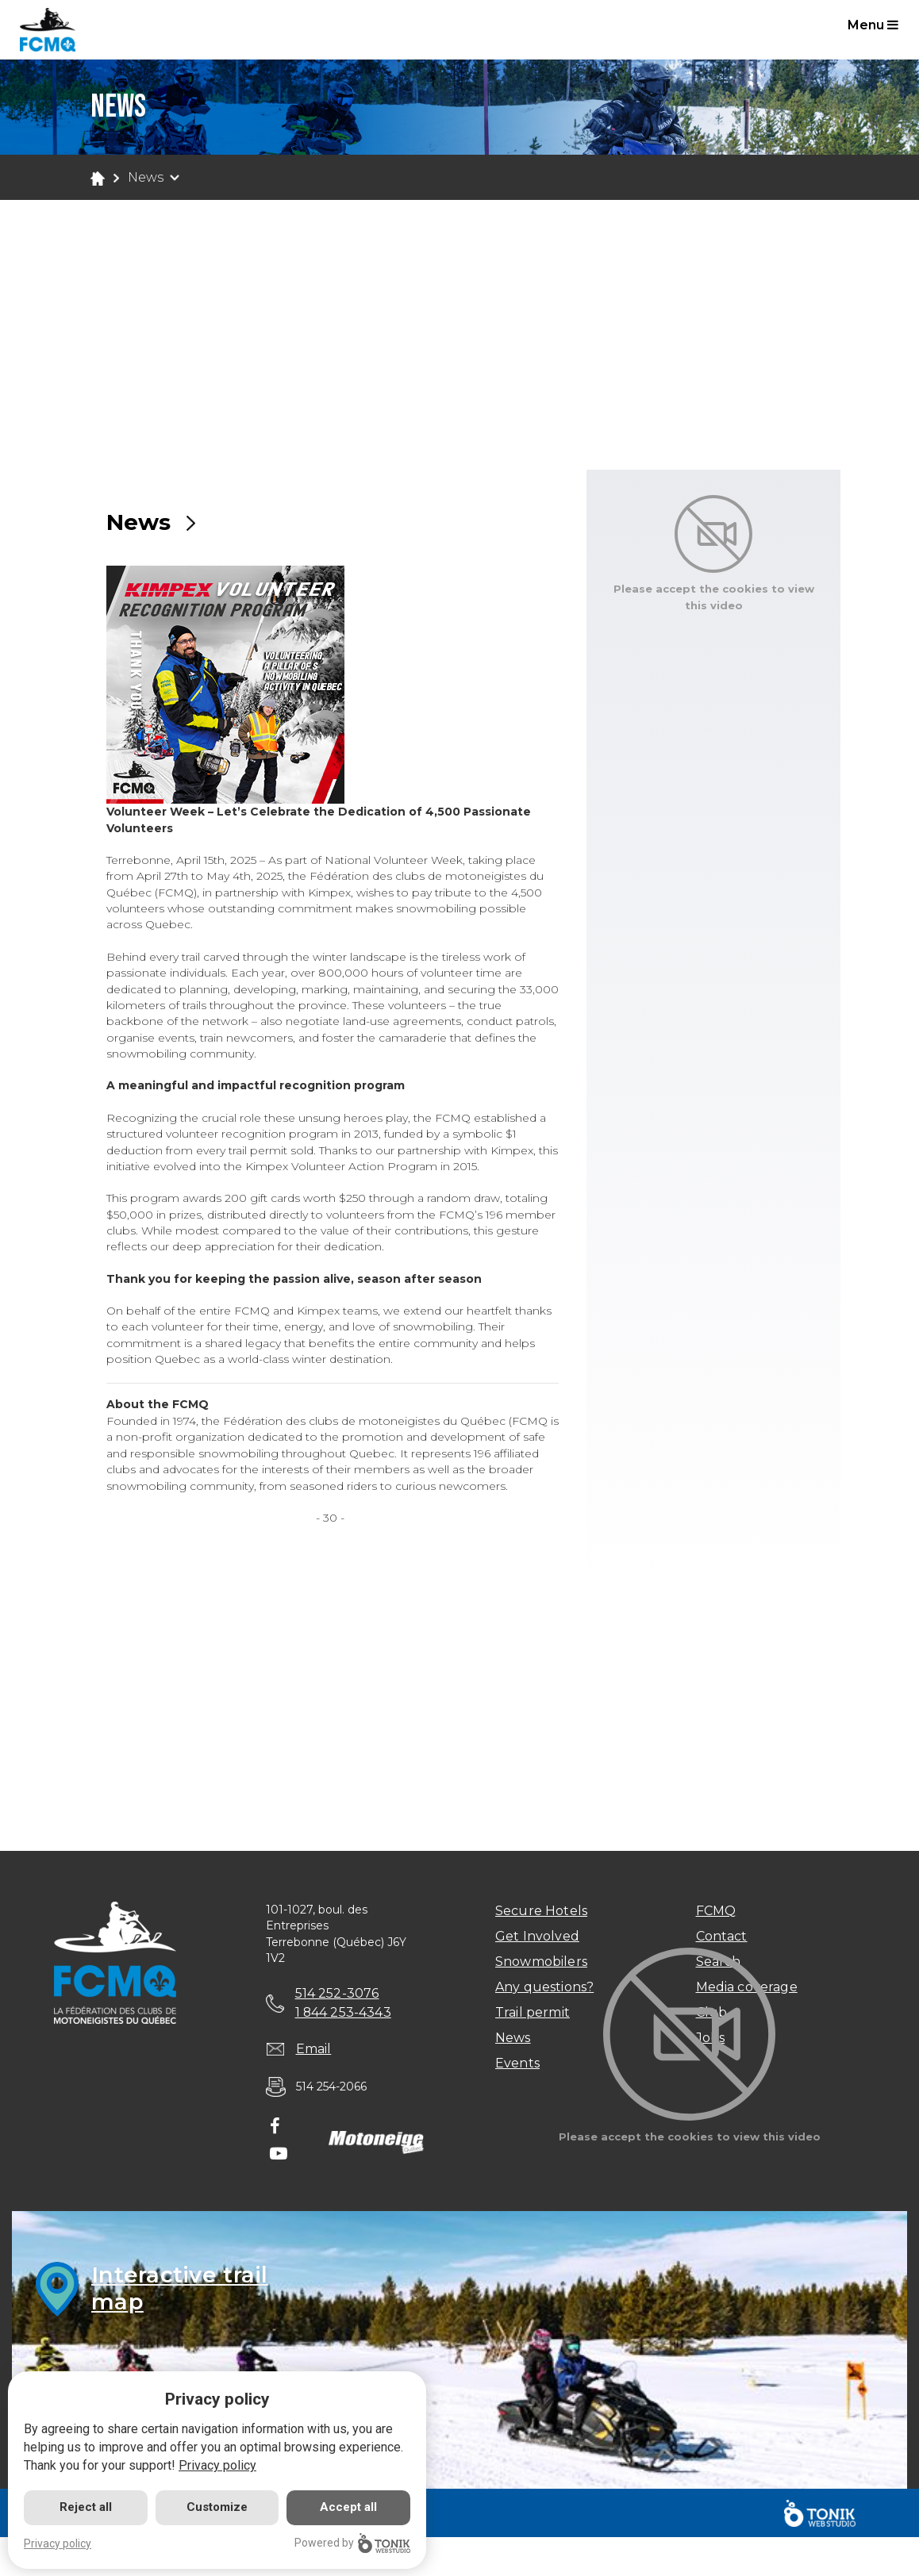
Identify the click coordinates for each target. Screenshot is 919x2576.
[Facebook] (275, 2127)
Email (314, 2049)
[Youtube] (278, 2154)
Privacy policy (217, 2465)
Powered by (352, 2543)
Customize (217, 2507)
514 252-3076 (337, 1993)
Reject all (86, 2507)
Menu (873, 25)
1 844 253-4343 (343, 2012)
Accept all (348, 2507)
